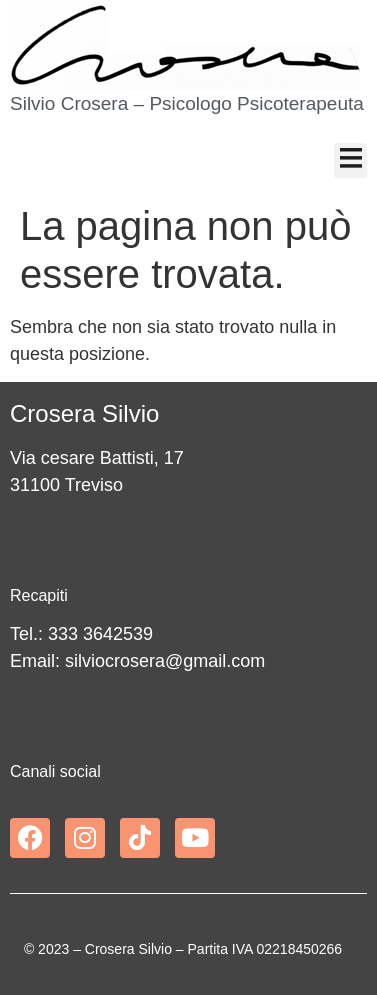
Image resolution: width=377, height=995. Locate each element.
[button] (350, 160)
